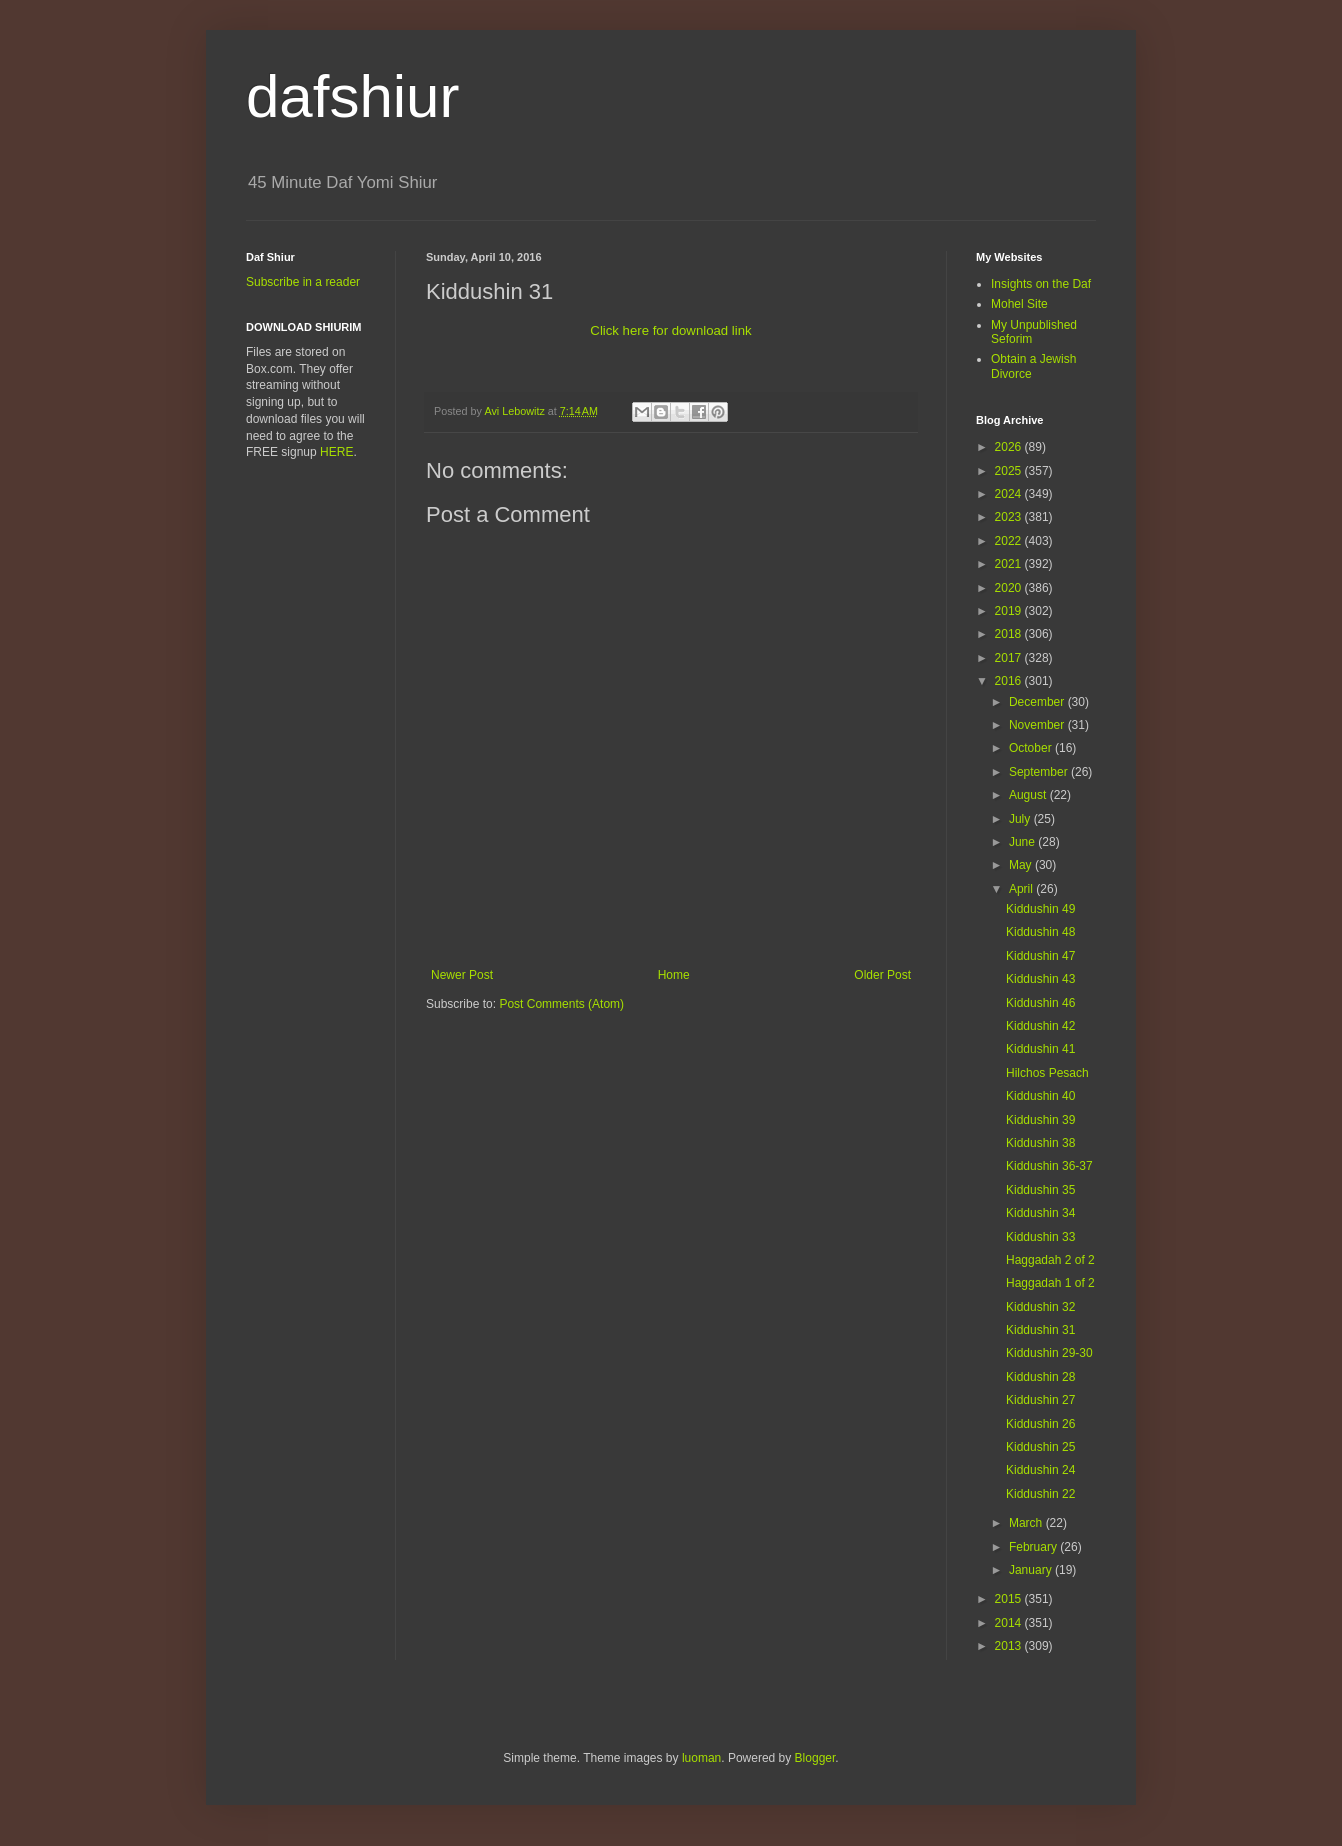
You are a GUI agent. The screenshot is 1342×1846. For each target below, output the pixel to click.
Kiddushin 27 (1040, 1400)
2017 (1010, 658)
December (1038, 702)
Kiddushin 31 (1040, 1330)
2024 (1010, 494)
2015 (1010, 1599)
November (1038, 725)
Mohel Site (1019, 304)
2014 (1010, 1623)
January (1032, 1570)
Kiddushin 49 (1040, 909)
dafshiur (352, 96)
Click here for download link (670, 330)
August (1029, 795)
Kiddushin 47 (1040, 956)
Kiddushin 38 (1040, 1143)
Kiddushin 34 (1040, 1213)
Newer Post (462, 975)
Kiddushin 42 (1040, 1026)
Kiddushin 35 (1040, 1190)
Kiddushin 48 (1040, 932)
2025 (1010, 471)
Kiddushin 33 (1040, 1237)
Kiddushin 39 (1040, 1120)
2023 (1010, 517)
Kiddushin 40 (1040, 1096)
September (1040, 772)
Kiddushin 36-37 (1049, 1166)
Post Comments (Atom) (561, 1004)
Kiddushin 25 (1040, 1447)
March (1027, 1523)
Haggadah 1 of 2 (1050, 1283)
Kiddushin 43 (1040, 979)
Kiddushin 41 (1040, 1049)
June (1023, 842)
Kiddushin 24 (1040, 1470)
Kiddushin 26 (1040, 1424)
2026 (1010, 447)
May (1022, 865)
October (1032, 748)
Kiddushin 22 (1040, 1494)
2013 (1010, 1646)
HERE (336, 452)
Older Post (882, 975)
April (1022, 889)
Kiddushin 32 (1040, 1307)
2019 (1010, 611)
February (1034, 1547)
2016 (1010, 681)
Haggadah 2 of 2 (1050, 1260)
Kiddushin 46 (1040, 1003)
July (1021, 819)
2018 (1010, 634)
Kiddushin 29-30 (1049, 1353)
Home (674, 975)
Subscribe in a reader (303, 282)
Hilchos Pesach (1047, 1073)
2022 (1010, 541)
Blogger (815, 1758)
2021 (1010, 564)
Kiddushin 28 (1040, 1377)
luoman (701, 1758)
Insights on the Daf (1041, 284)
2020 (1010, 588)
